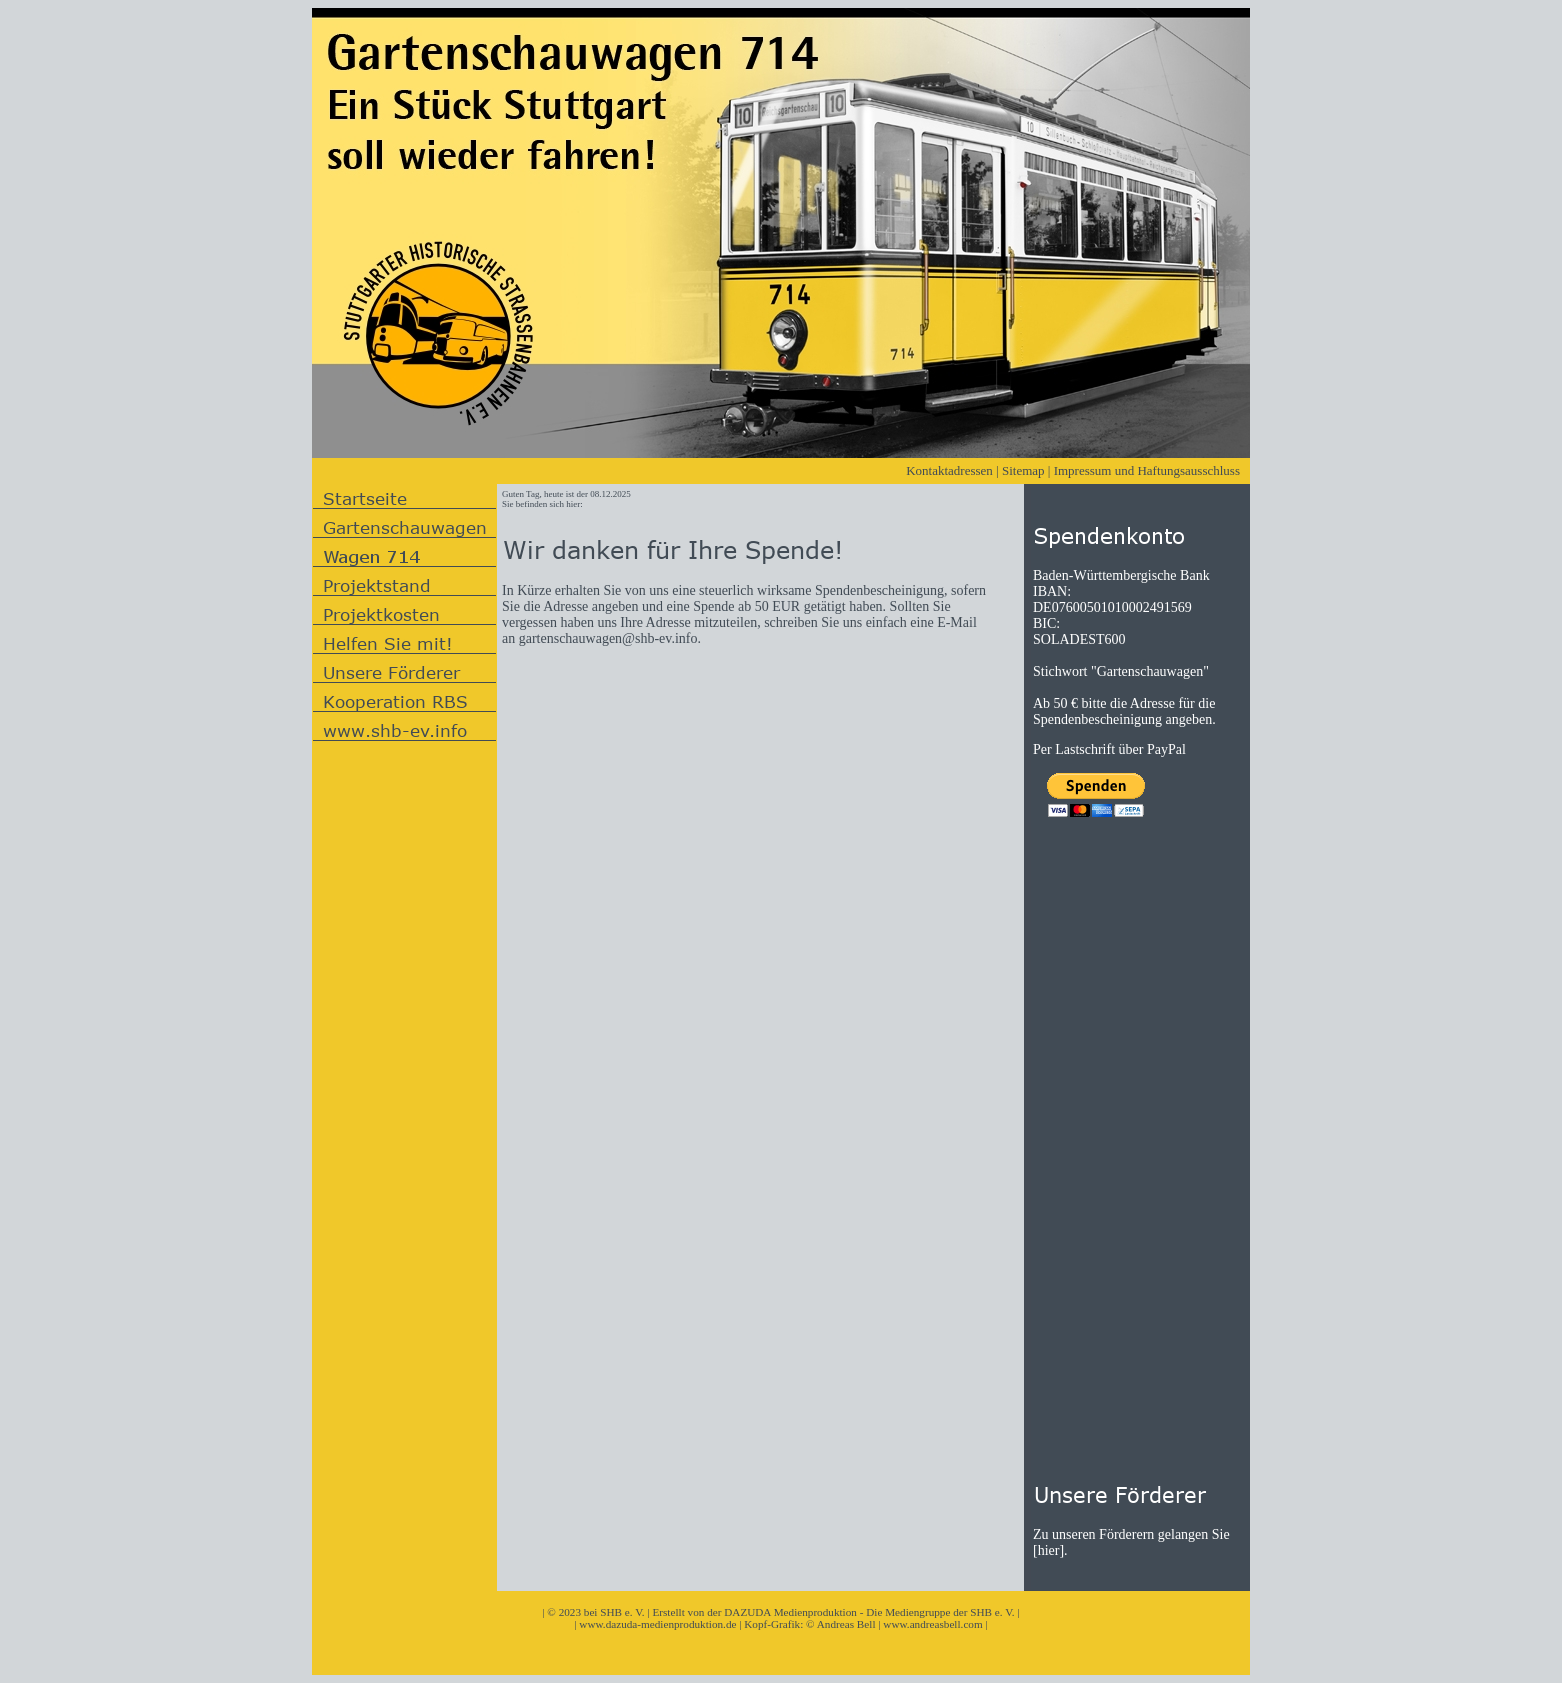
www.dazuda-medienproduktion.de (657, 1624)
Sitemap (1023, 470)
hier (1049, 1550)
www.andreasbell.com (932, 1624)
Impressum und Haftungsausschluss (1147, 470)
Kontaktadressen (949, 470)
